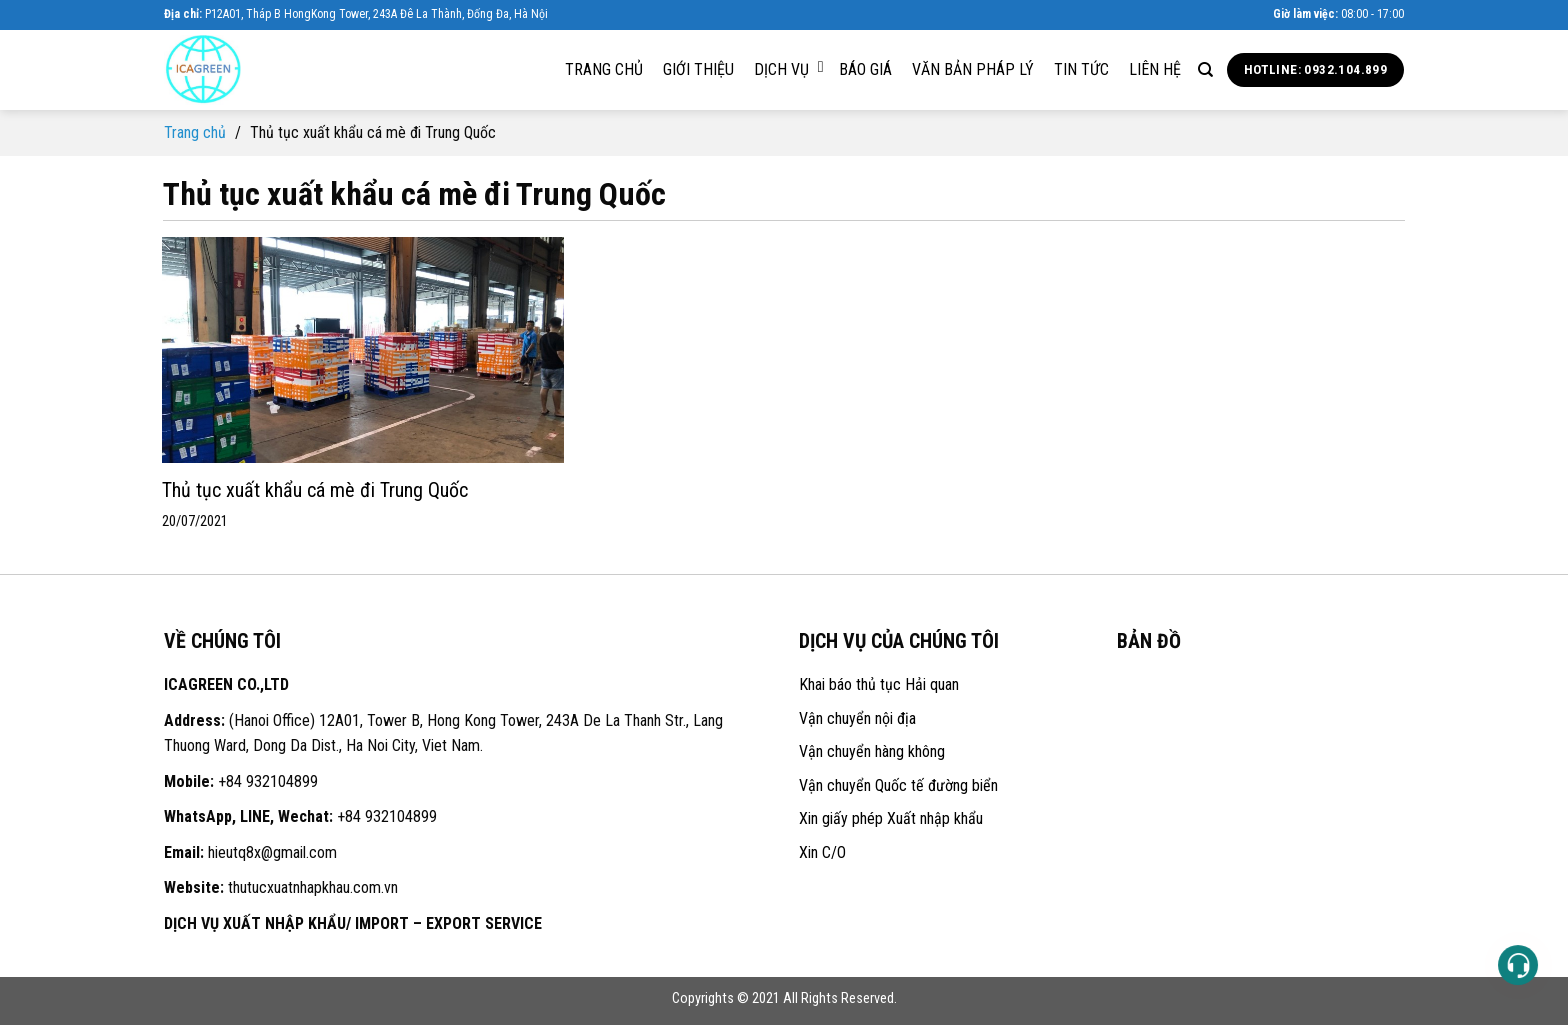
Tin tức (1081, 69)
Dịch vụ (789, 69)
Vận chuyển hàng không (872, 751)
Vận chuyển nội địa (857, 718)
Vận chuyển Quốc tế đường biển (898, 785)
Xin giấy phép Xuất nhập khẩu (891, 818)
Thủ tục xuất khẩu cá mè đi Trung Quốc (315, 490)
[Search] (1205, 70)
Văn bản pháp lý (973, 69)
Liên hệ (1155, 69)
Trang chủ (604, 69)
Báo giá (865, 69)
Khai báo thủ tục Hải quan (879, 684)
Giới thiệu (698, 69)
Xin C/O (822, 852)
